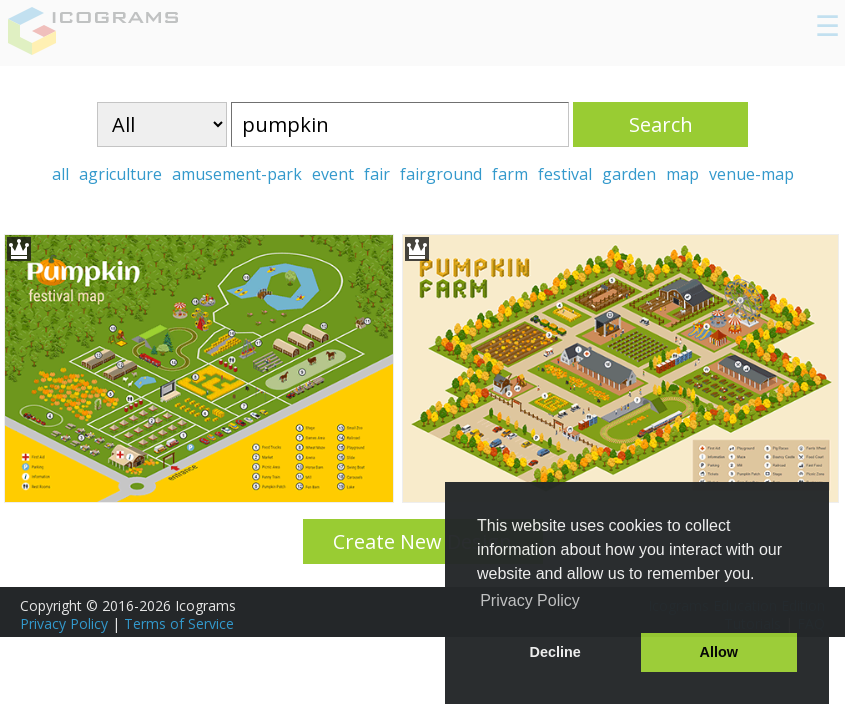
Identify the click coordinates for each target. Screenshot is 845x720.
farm (510, 174)
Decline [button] (555, 652)
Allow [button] (719, 652)
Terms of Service (179, 623)
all (60, 174)
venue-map (751, 174)
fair (377, 174)
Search (661, 124)
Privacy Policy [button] (530, 600)
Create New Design (422, 541)
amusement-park (237, 174)
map (682, 174)
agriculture (120, 174)
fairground (441, 174)
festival (565, 174)
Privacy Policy (64, 623)
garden (629, 174)
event (333, 174)
